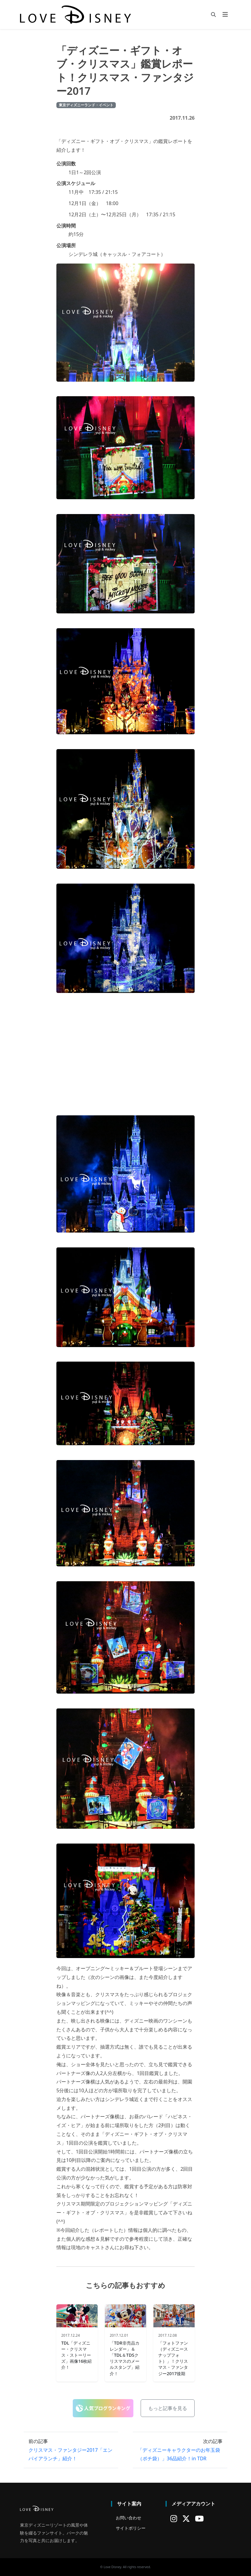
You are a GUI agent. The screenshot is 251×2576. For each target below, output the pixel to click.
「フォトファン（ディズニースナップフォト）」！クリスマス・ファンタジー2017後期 (173, 2358)
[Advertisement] (125, 1049)
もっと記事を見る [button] (167, 2408)
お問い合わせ (128, 2518)
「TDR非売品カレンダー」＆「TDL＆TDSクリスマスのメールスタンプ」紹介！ (124, 2358)
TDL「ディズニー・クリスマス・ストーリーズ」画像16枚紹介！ (76, 2355)
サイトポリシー (131, 2528)
